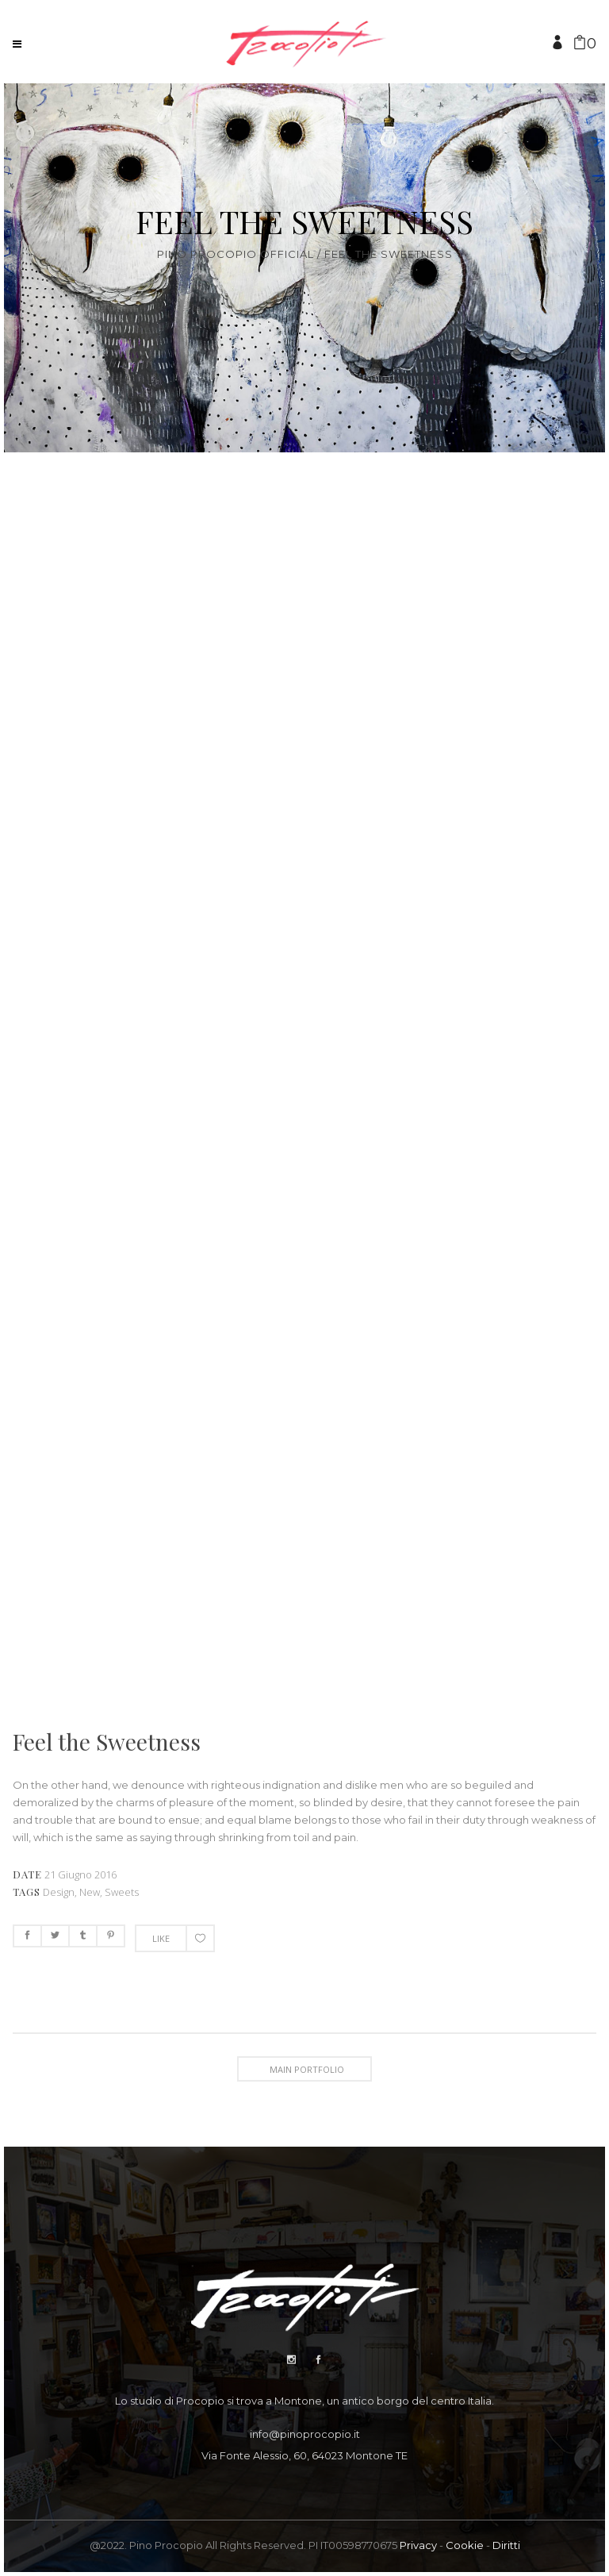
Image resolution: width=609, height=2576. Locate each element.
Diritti (506, 2545)
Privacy (418, 2545)
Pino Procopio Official (235, 254)
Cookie (465, 2545)
